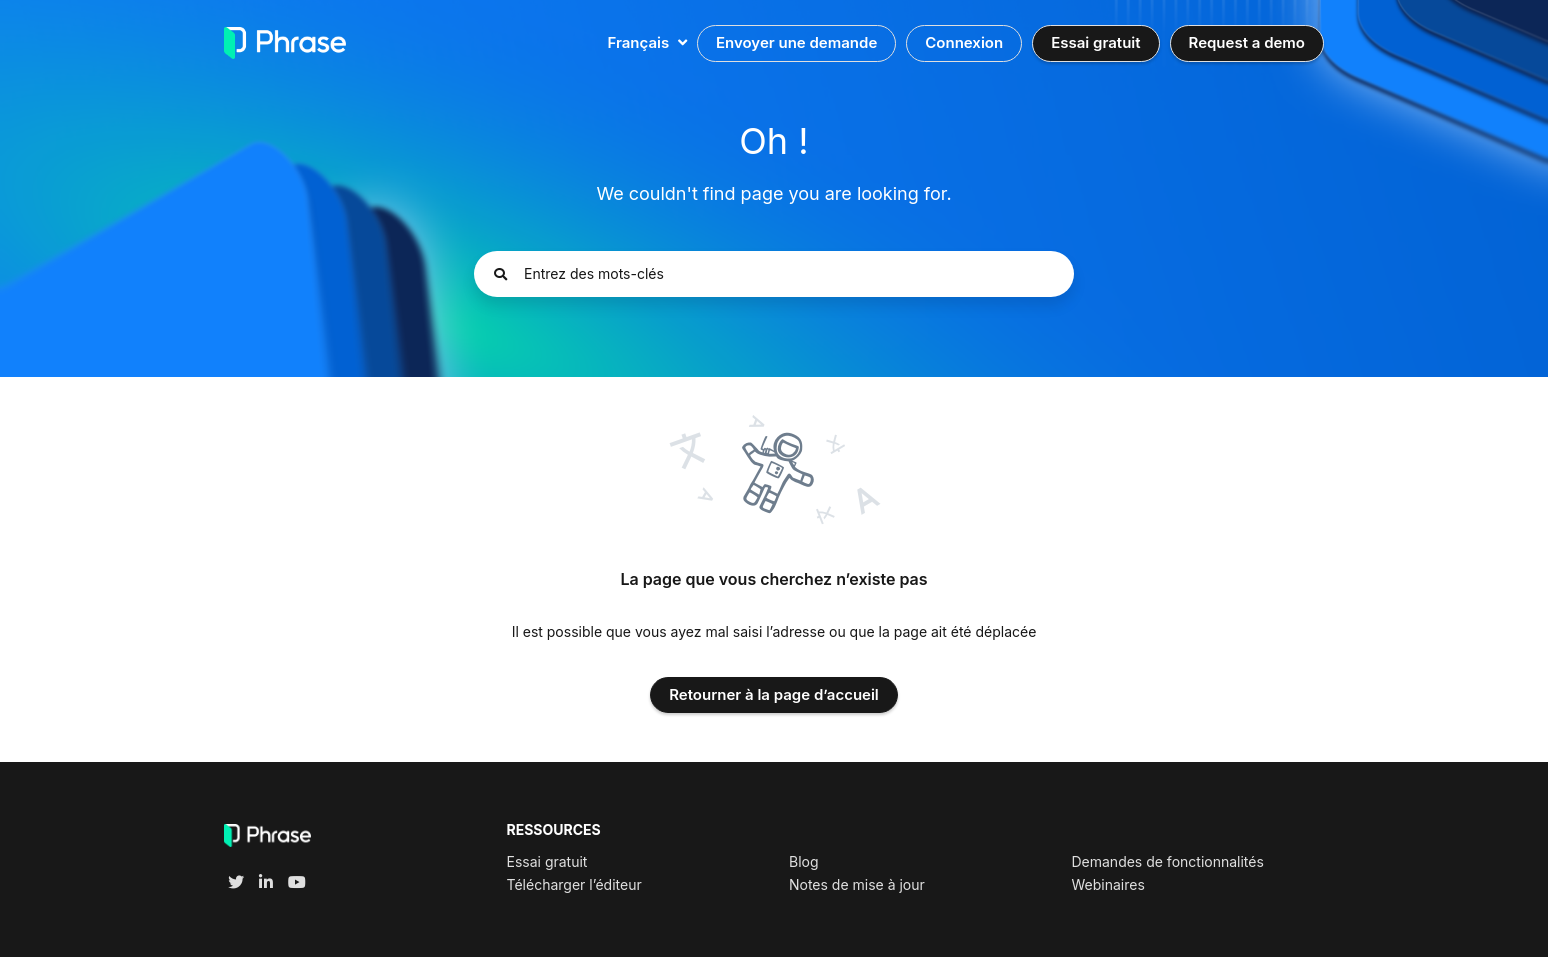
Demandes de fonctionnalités (1167, 861)
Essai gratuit (1095, 42)
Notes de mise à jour (857, 884)
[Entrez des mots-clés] (774, 274)
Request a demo (1247, 42)
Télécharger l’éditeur (574, 884)
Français (640, 42)
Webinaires (1107, 884)
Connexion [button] (964, 42)
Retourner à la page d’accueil (774, 694)
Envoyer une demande (796, 42)
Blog (804, 861)
